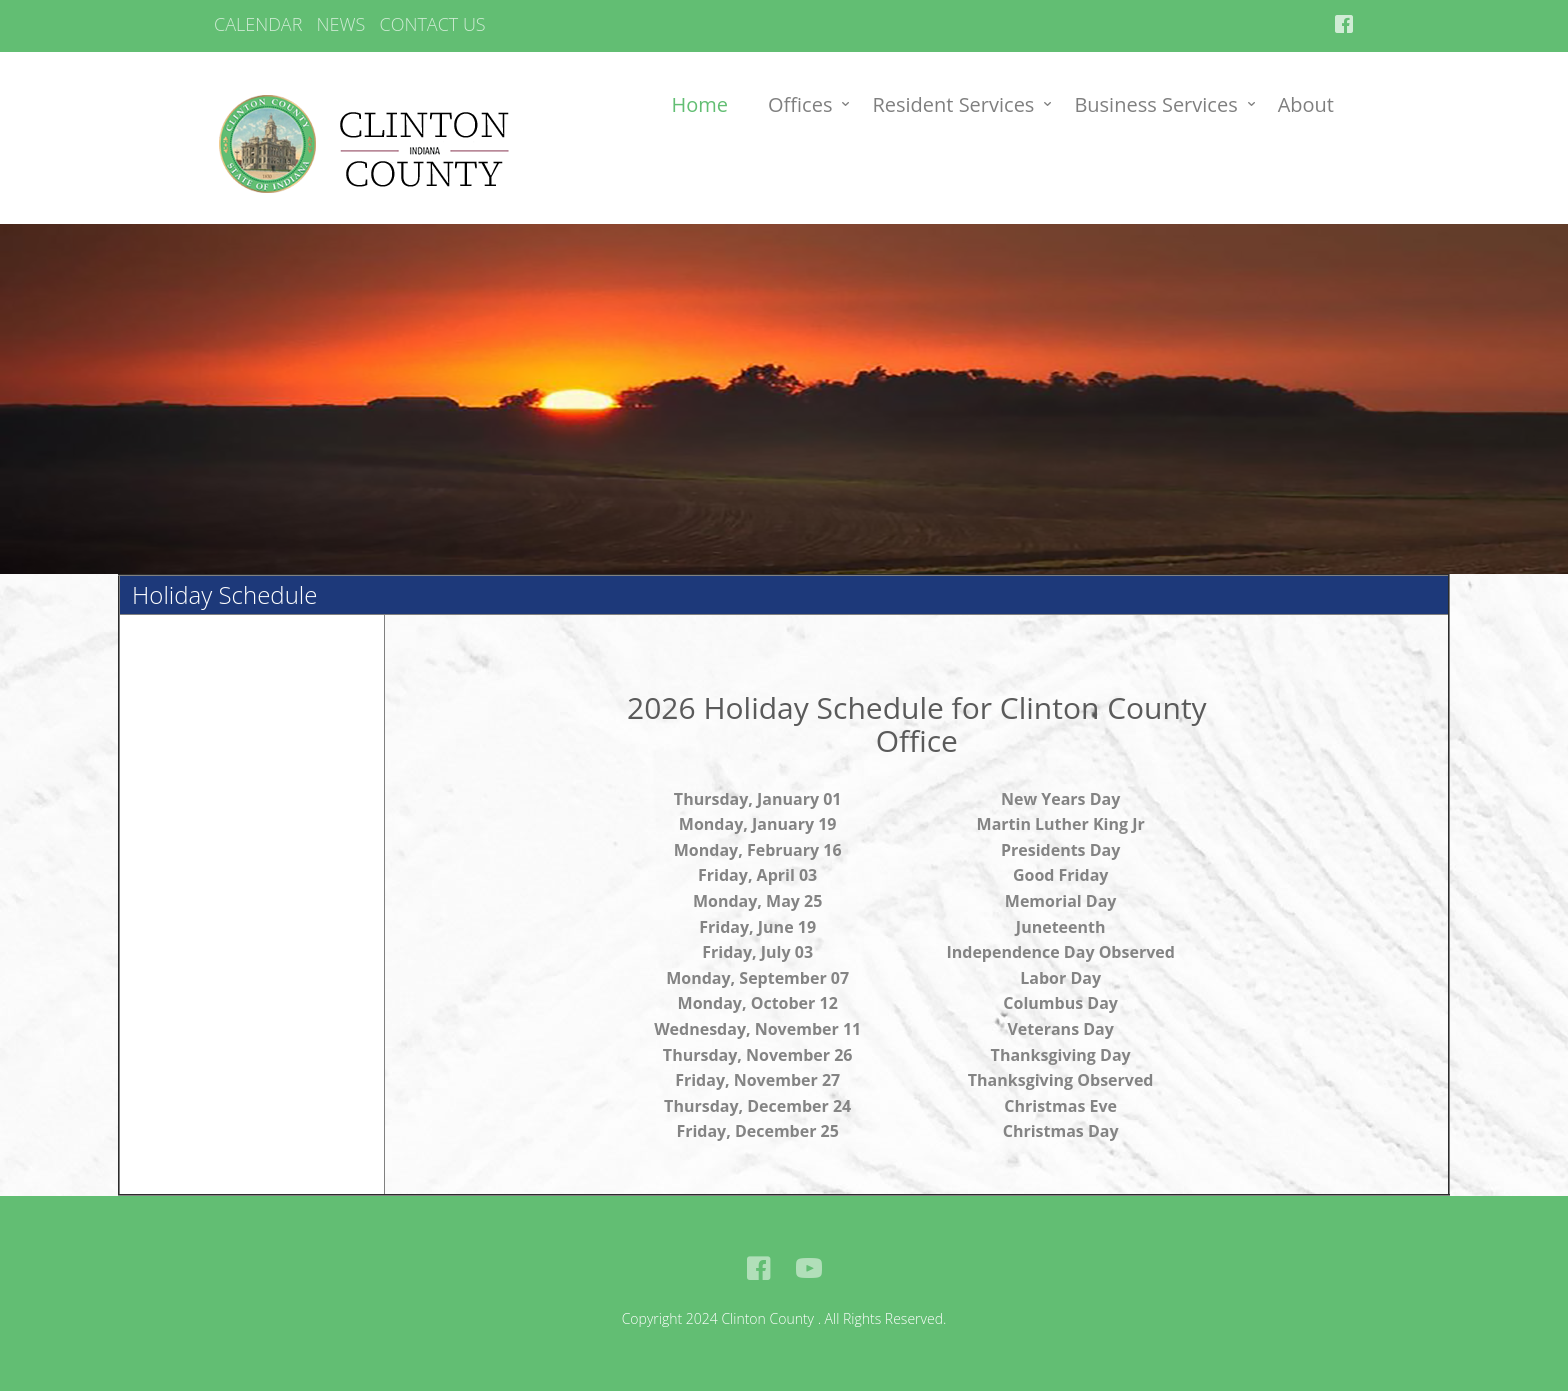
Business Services (1155, 104)
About (1306, 104)
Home (700, 104)
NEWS (341, 24)
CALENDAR (258, 24)
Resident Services (953, 104)
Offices (800, 104)
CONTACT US (432, 24)
